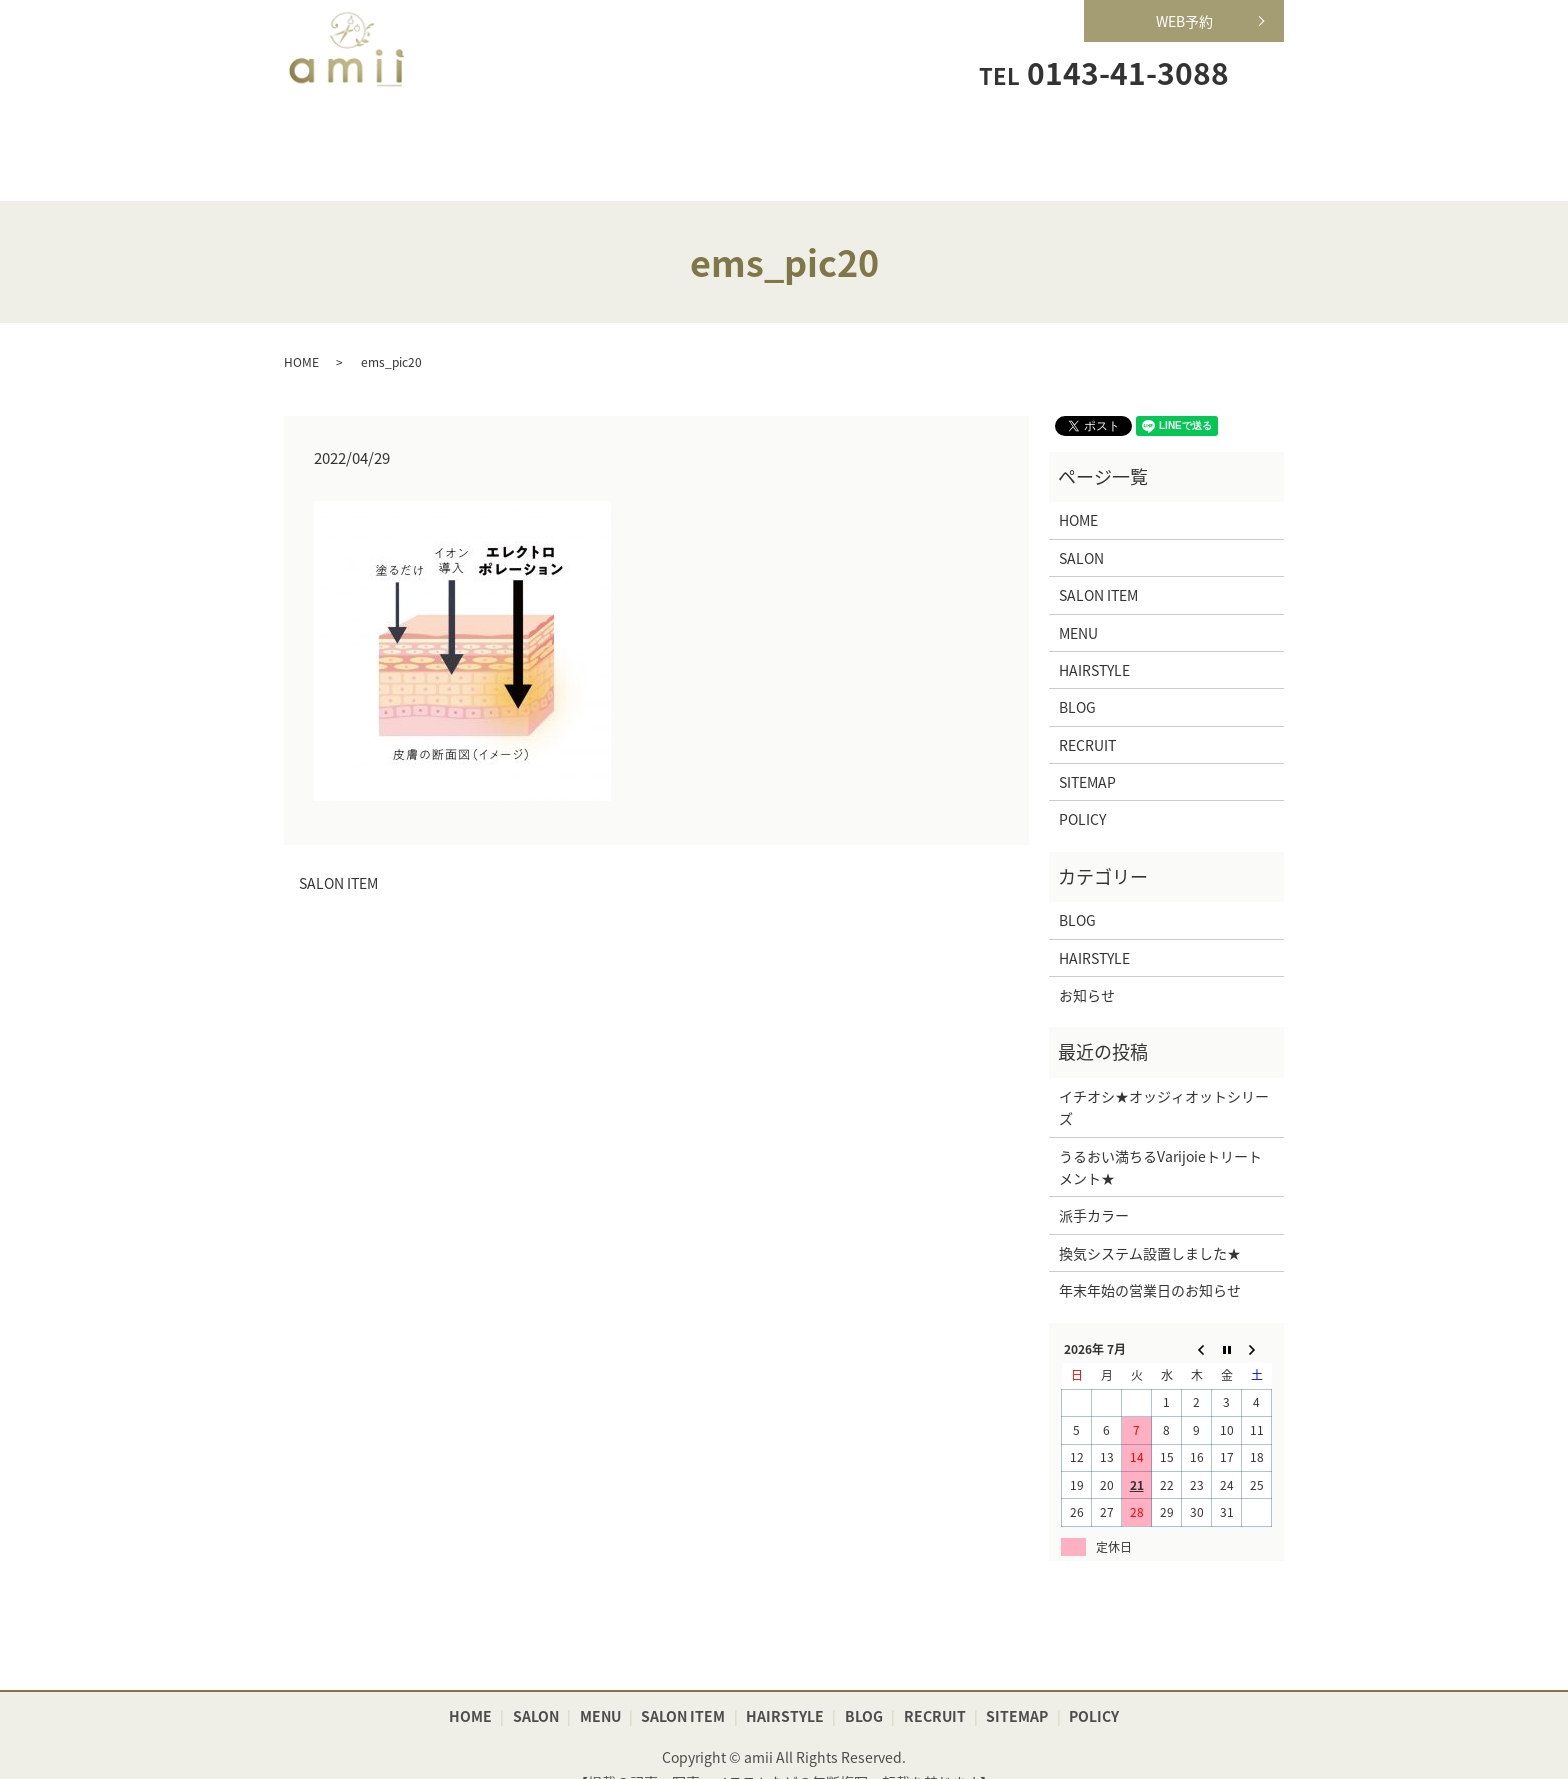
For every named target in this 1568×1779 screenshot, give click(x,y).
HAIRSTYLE (926, 135)
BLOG (1077, 677)
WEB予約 (1184, 21)
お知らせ (1087, 964)
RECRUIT (1069, 135)
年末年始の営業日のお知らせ (1150, 1260)
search (1263, 71)
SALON (498, 135)
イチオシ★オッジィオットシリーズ (1164, 1076)
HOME (355, 135)
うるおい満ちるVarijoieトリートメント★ (1160, 1136)
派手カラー (1094, 1185)
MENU (641, 135)
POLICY (1082, 789)
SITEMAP (1087, 752)
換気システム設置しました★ (1150, 1222)
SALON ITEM (784, 135)
